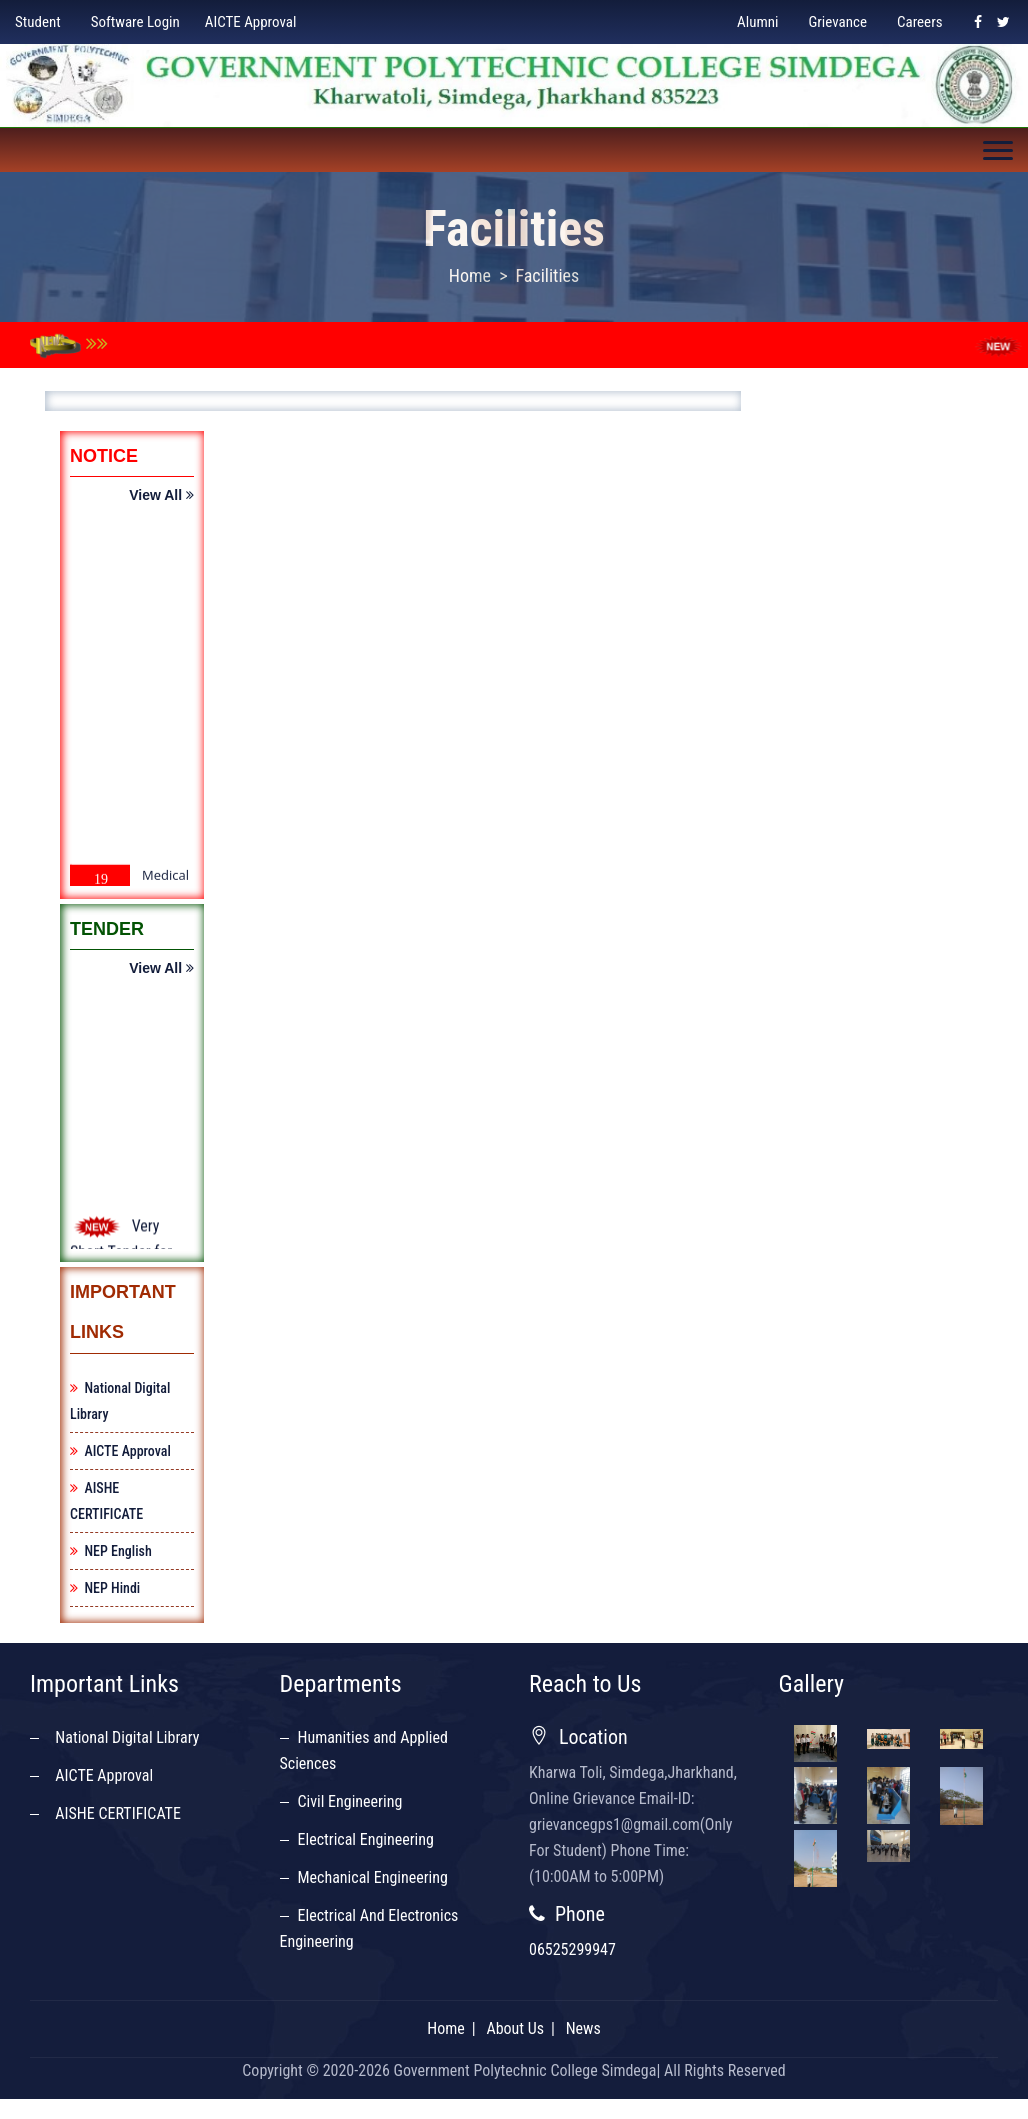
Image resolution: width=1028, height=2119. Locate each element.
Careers (920, 22)
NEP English (111, 1550)
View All (161, 496)
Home (470, 275)
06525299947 (572, 1948)
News (583, 2027)
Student (38, 22)
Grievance (837, 22)
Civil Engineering (350, 1800)
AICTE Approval (251, 22)
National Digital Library (123, 1736)
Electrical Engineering (366, 1838)
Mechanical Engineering (373, 1876)
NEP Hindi (105, 1587)
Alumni (757, 22)
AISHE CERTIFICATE (114, 1812)
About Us (515, 2027)
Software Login (135, 22)
